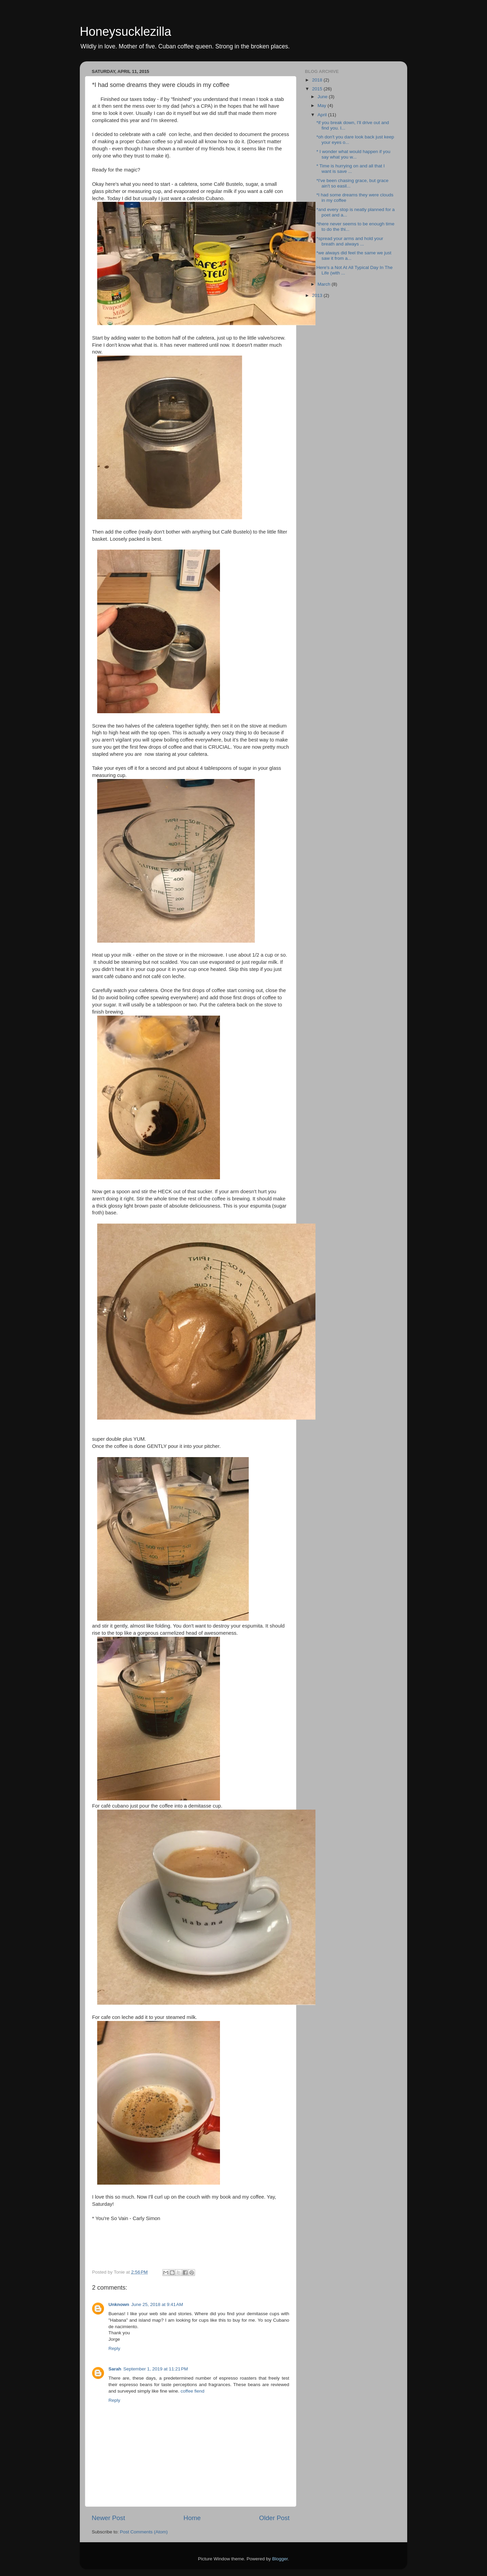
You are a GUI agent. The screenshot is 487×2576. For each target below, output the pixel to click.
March (324, 284)
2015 (318, 88)
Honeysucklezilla (125, 32)
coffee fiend (193, 2391)
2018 (318, 80)
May (322, 105)
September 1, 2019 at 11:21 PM (155, 2368)
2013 (318, 295)
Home (192, 2517)
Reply (114, 2348)
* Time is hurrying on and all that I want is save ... (350, 168)
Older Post (274, 2517)
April (323, 114)
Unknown (118, 2304)
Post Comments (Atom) (144, 2531)
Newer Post (108, 2517)
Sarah (114, 2368)
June (323, 96)
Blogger (280, 2558)
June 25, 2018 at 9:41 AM (157, 2304)
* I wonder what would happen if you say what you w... (353, 154)
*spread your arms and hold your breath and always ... (349, 241)
